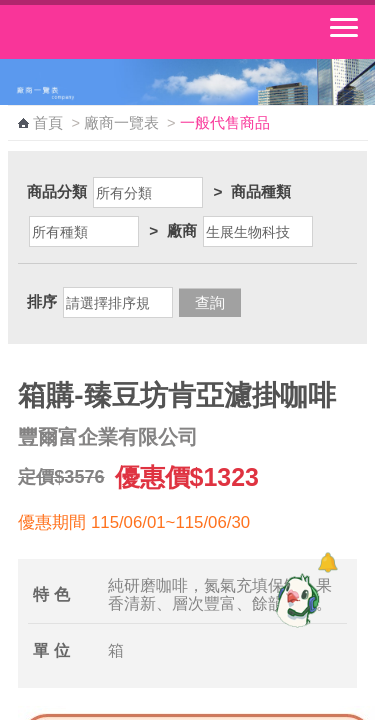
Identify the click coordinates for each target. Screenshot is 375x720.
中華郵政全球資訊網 (125, 32)
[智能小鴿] (295, 600)
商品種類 (261, 191)
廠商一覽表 (121, 123)
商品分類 (57, 191)
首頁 (48, 123)
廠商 (182, 230)
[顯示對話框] (327, 562)
